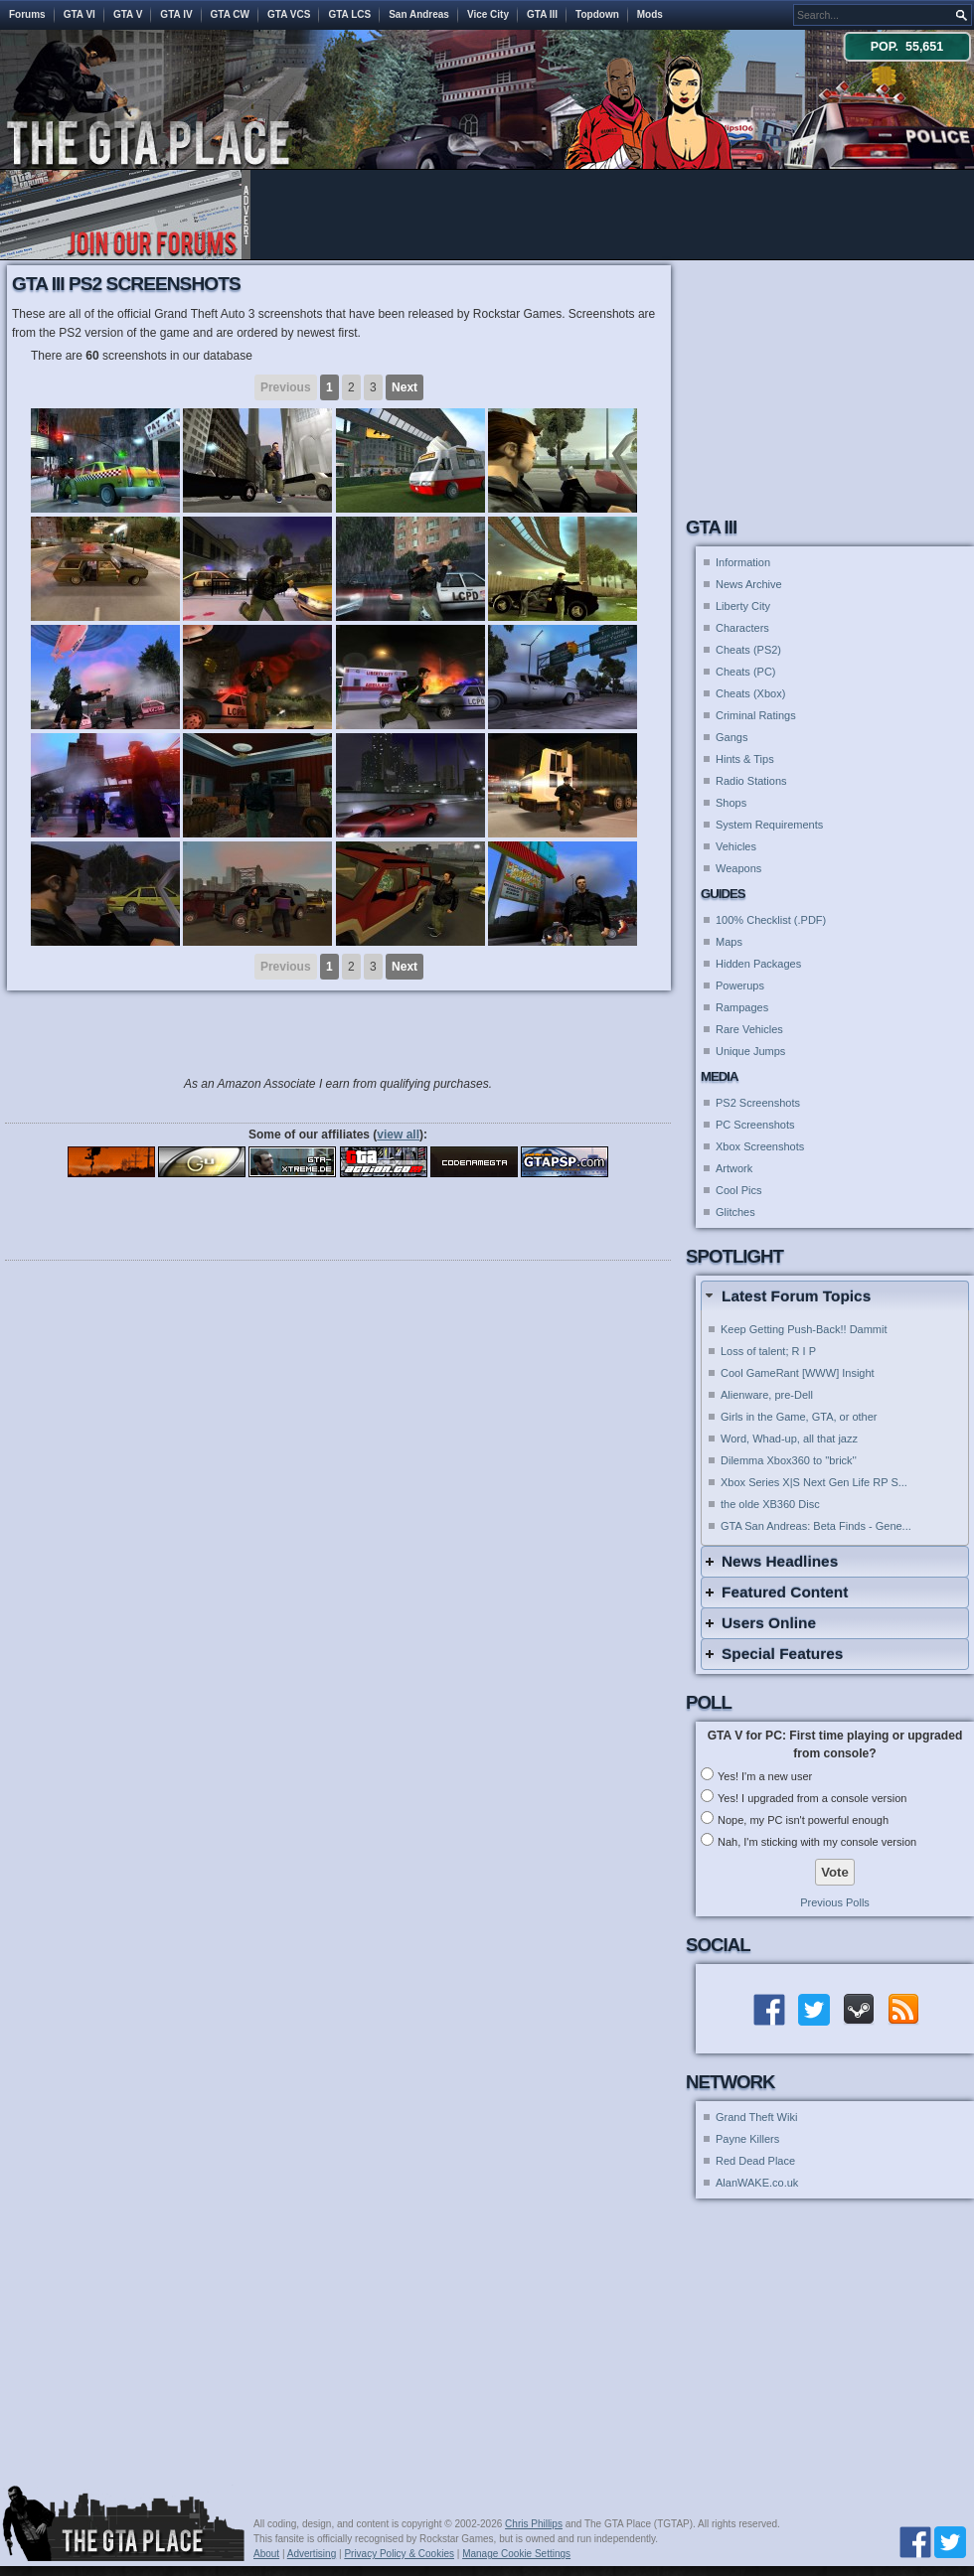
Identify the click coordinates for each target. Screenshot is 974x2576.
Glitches (735, 1212)
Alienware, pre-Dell (767, 1395)
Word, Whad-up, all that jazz (789, 1438)
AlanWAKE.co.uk (757, 2183)
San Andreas (419, 14)
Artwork (734, 1168)
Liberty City (743, 606)
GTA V (127, 14)
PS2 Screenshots (758, 1103)
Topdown (597, 14)
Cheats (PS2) (748, 650)
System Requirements (769, 825)
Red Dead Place (755, 2161)
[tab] (835, 1296)
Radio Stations (751, 781)
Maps (729, 942)
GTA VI (79, 14)
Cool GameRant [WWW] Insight (798, 1373)
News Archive (749, 584)
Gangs (731, 737)
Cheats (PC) (746, 672)
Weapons (738, 868)
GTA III (542, 14)
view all (398, 1134)
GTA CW (230, 14)
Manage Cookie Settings (516, 2553)
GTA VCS (288, 14)
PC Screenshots (755, 1125)
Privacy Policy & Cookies (399, 2553)
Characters (742, 628)
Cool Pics (738, 1190)
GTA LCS (349, 14)
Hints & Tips (745, 759)
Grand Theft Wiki (756, 2117)
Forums (27, 14)
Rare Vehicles (749, 1029)
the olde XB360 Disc (770, 1504)
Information (743, 562)
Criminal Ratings (756, 715)
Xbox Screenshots (760, 1146)
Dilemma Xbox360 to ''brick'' (789, 1460)
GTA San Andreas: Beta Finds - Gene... (816, 1526)
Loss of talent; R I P (768, 1351)
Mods (650, 14)
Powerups (740, 985)
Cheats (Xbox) (750, 693)
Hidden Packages (758, 964)
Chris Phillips (534, 2523)
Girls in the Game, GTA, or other (799, 1417)
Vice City (488, 14)
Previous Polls (835, 1902)
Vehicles (736, 846)
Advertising (311, 2553)
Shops (731, 803)
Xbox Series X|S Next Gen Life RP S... (814, 1482)
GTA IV (176, 14)
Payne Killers (747, 2139)
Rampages (742, 1007)
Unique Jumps (750, 1051)
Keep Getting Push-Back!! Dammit (804, 1329)
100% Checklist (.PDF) (771, 920)
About (266, 2553)
